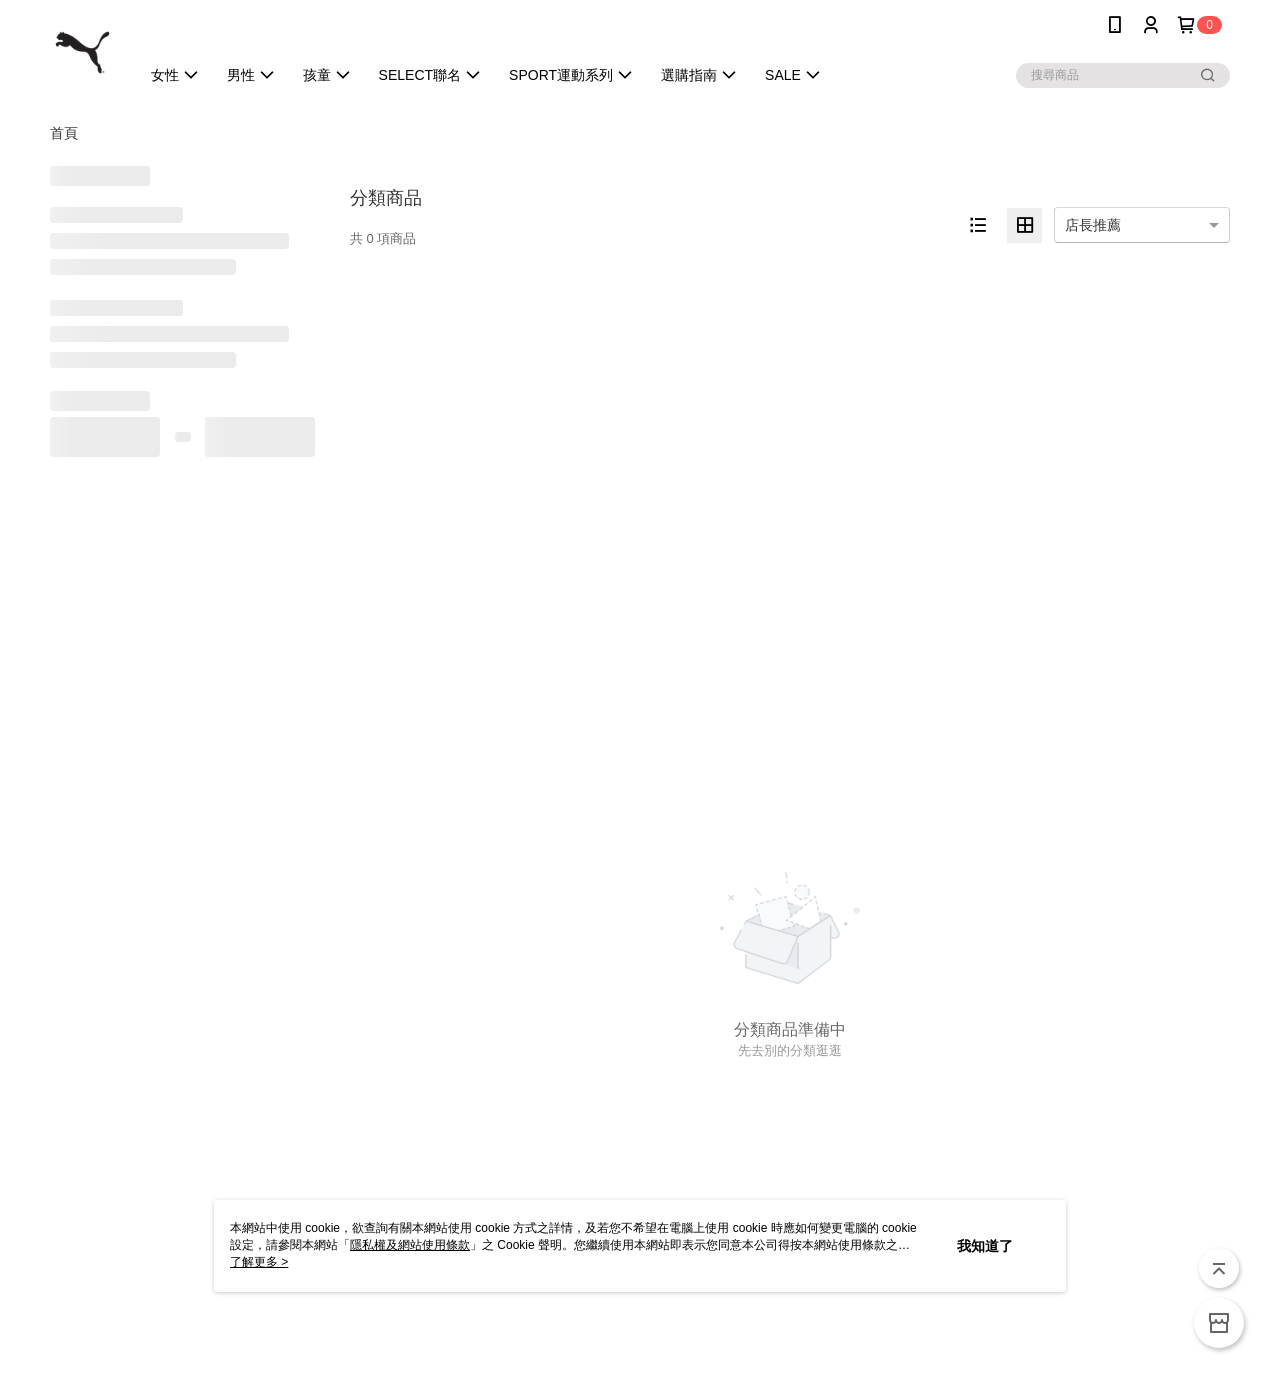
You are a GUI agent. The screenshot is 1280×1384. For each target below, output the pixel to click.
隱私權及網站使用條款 (410, 1245)
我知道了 (985, 1246)
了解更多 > (259, 1262)
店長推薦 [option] (1093, 225)
